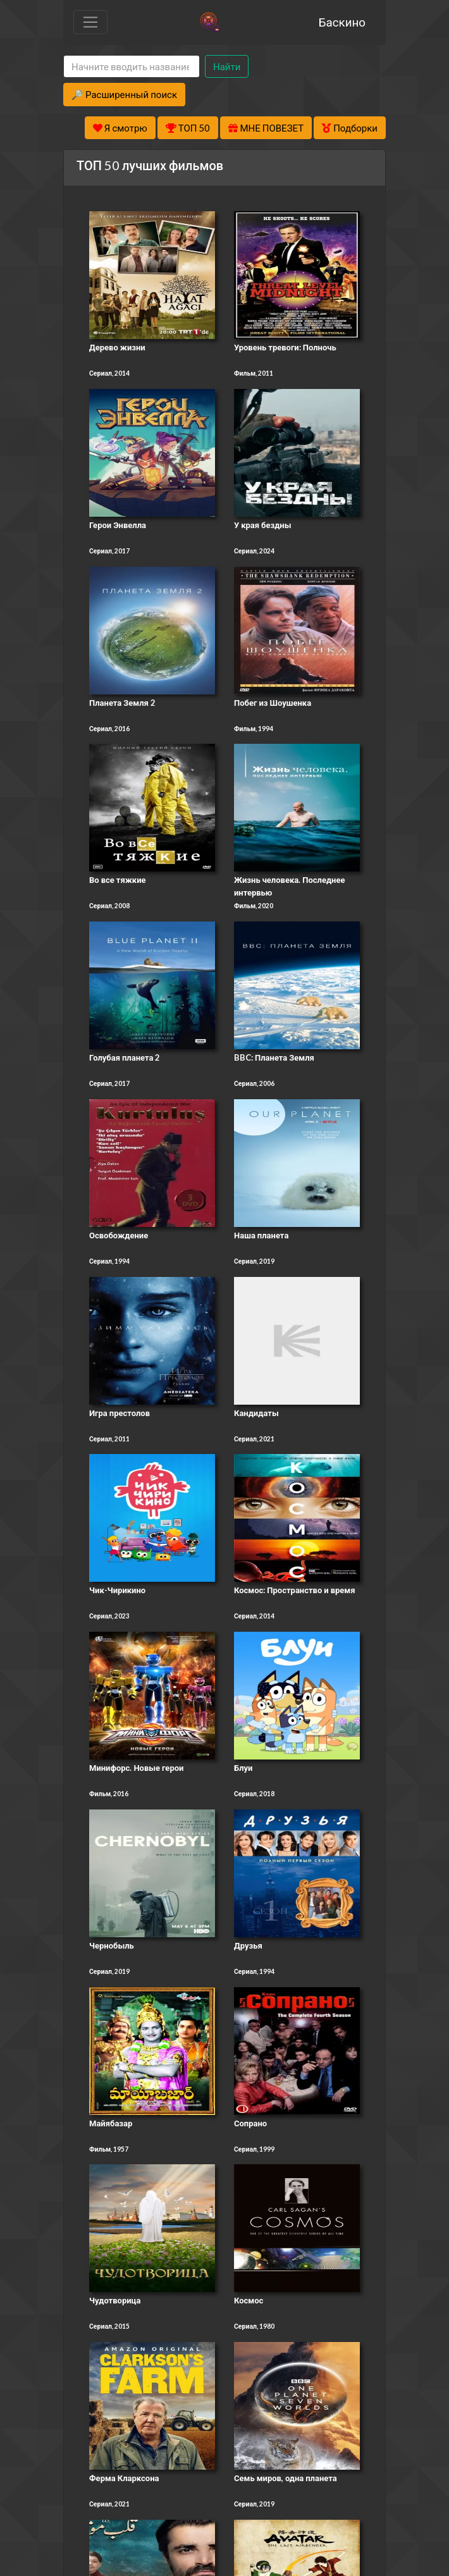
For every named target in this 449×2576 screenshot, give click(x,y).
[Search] (131, 66)
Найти (226, 66)
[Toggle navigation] (90, 22)
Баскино (342, 22)
